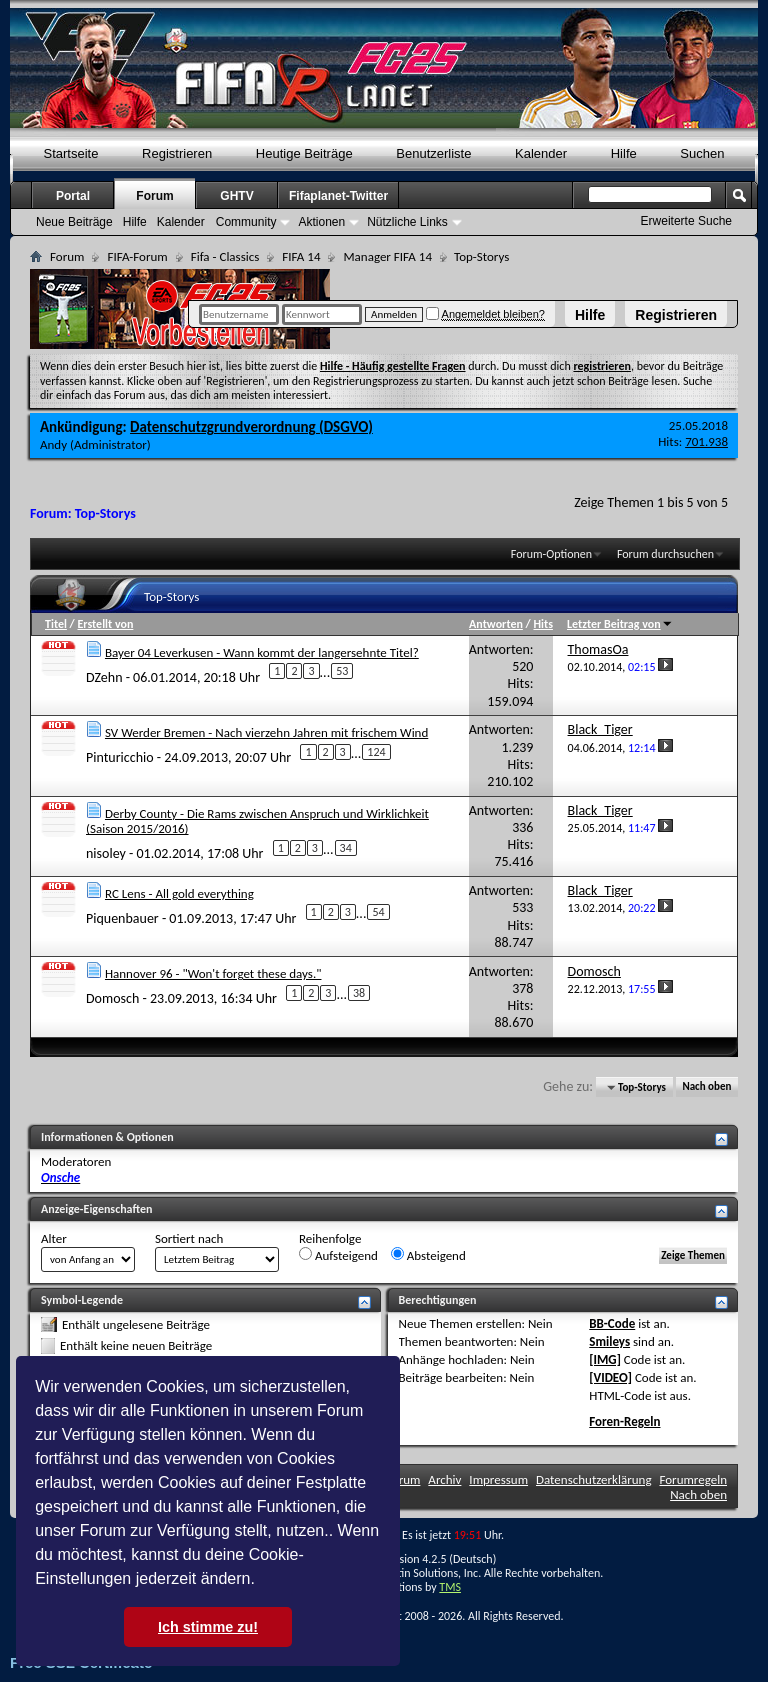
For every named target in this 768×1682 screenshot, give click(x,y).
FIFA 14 (301, 256)
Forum (154, 196)
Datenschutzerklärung (594, 1479)
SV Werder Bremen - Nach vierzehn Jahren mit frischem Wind (266, 732)
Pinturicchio (120, 757)
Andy (53, 444)
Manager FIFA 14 (387, 256)
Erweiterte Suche (686, 221)
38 (359, 993)
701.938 (706, 441)
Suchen (702, 153)
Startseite (71, 153)
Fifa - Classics (225, 256)
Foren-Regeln (624, 1421)
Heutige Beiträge (304, 153)
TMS (450, 1587)
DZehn (104, 676)
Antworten (496, 624)
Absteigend (428, 1255)
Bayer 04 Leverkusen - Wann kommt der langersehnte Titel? (262, 652)
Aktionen (321, 222)
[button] (262, 1581)
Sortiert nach (189, 1238)
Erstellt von (105, 624)
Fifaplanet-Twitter (338, 196)
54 (378, 912)
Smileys (609, 1341)
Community (246, 222)
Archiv (444, 1479)
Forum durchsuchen (665, 554)
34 (346, 848)
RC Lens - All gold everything (179, 893)
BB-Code (612, 1323)
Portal (73, 196)
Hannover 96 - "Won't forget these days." (213, 973)
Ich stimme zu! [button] (208, 1627)
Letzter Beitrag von (620, 624)
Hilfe (590, 315)
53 (342, 671)
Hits (542, 624)
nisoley (106, 853)
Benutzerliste (433, 153)
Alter (54, 1238)
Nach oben (706, 1087)
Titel (56, 624)
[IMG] (605, 1359)
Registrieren (676, 315)
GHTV (236, 196)
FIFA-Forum (137, 256)
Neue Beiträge (74, 222)
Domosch (112, 998)
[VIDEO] (610, 1377)
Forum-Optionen (551, 554)
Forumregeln (693, 1479)
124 (376, 752)
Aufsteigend (338, 1255)
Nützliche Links (407, 222)
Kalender (541, 153)
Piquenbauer (122, 918)
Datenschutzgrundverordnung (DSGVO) (251, 427)
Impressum (498, 1479)
